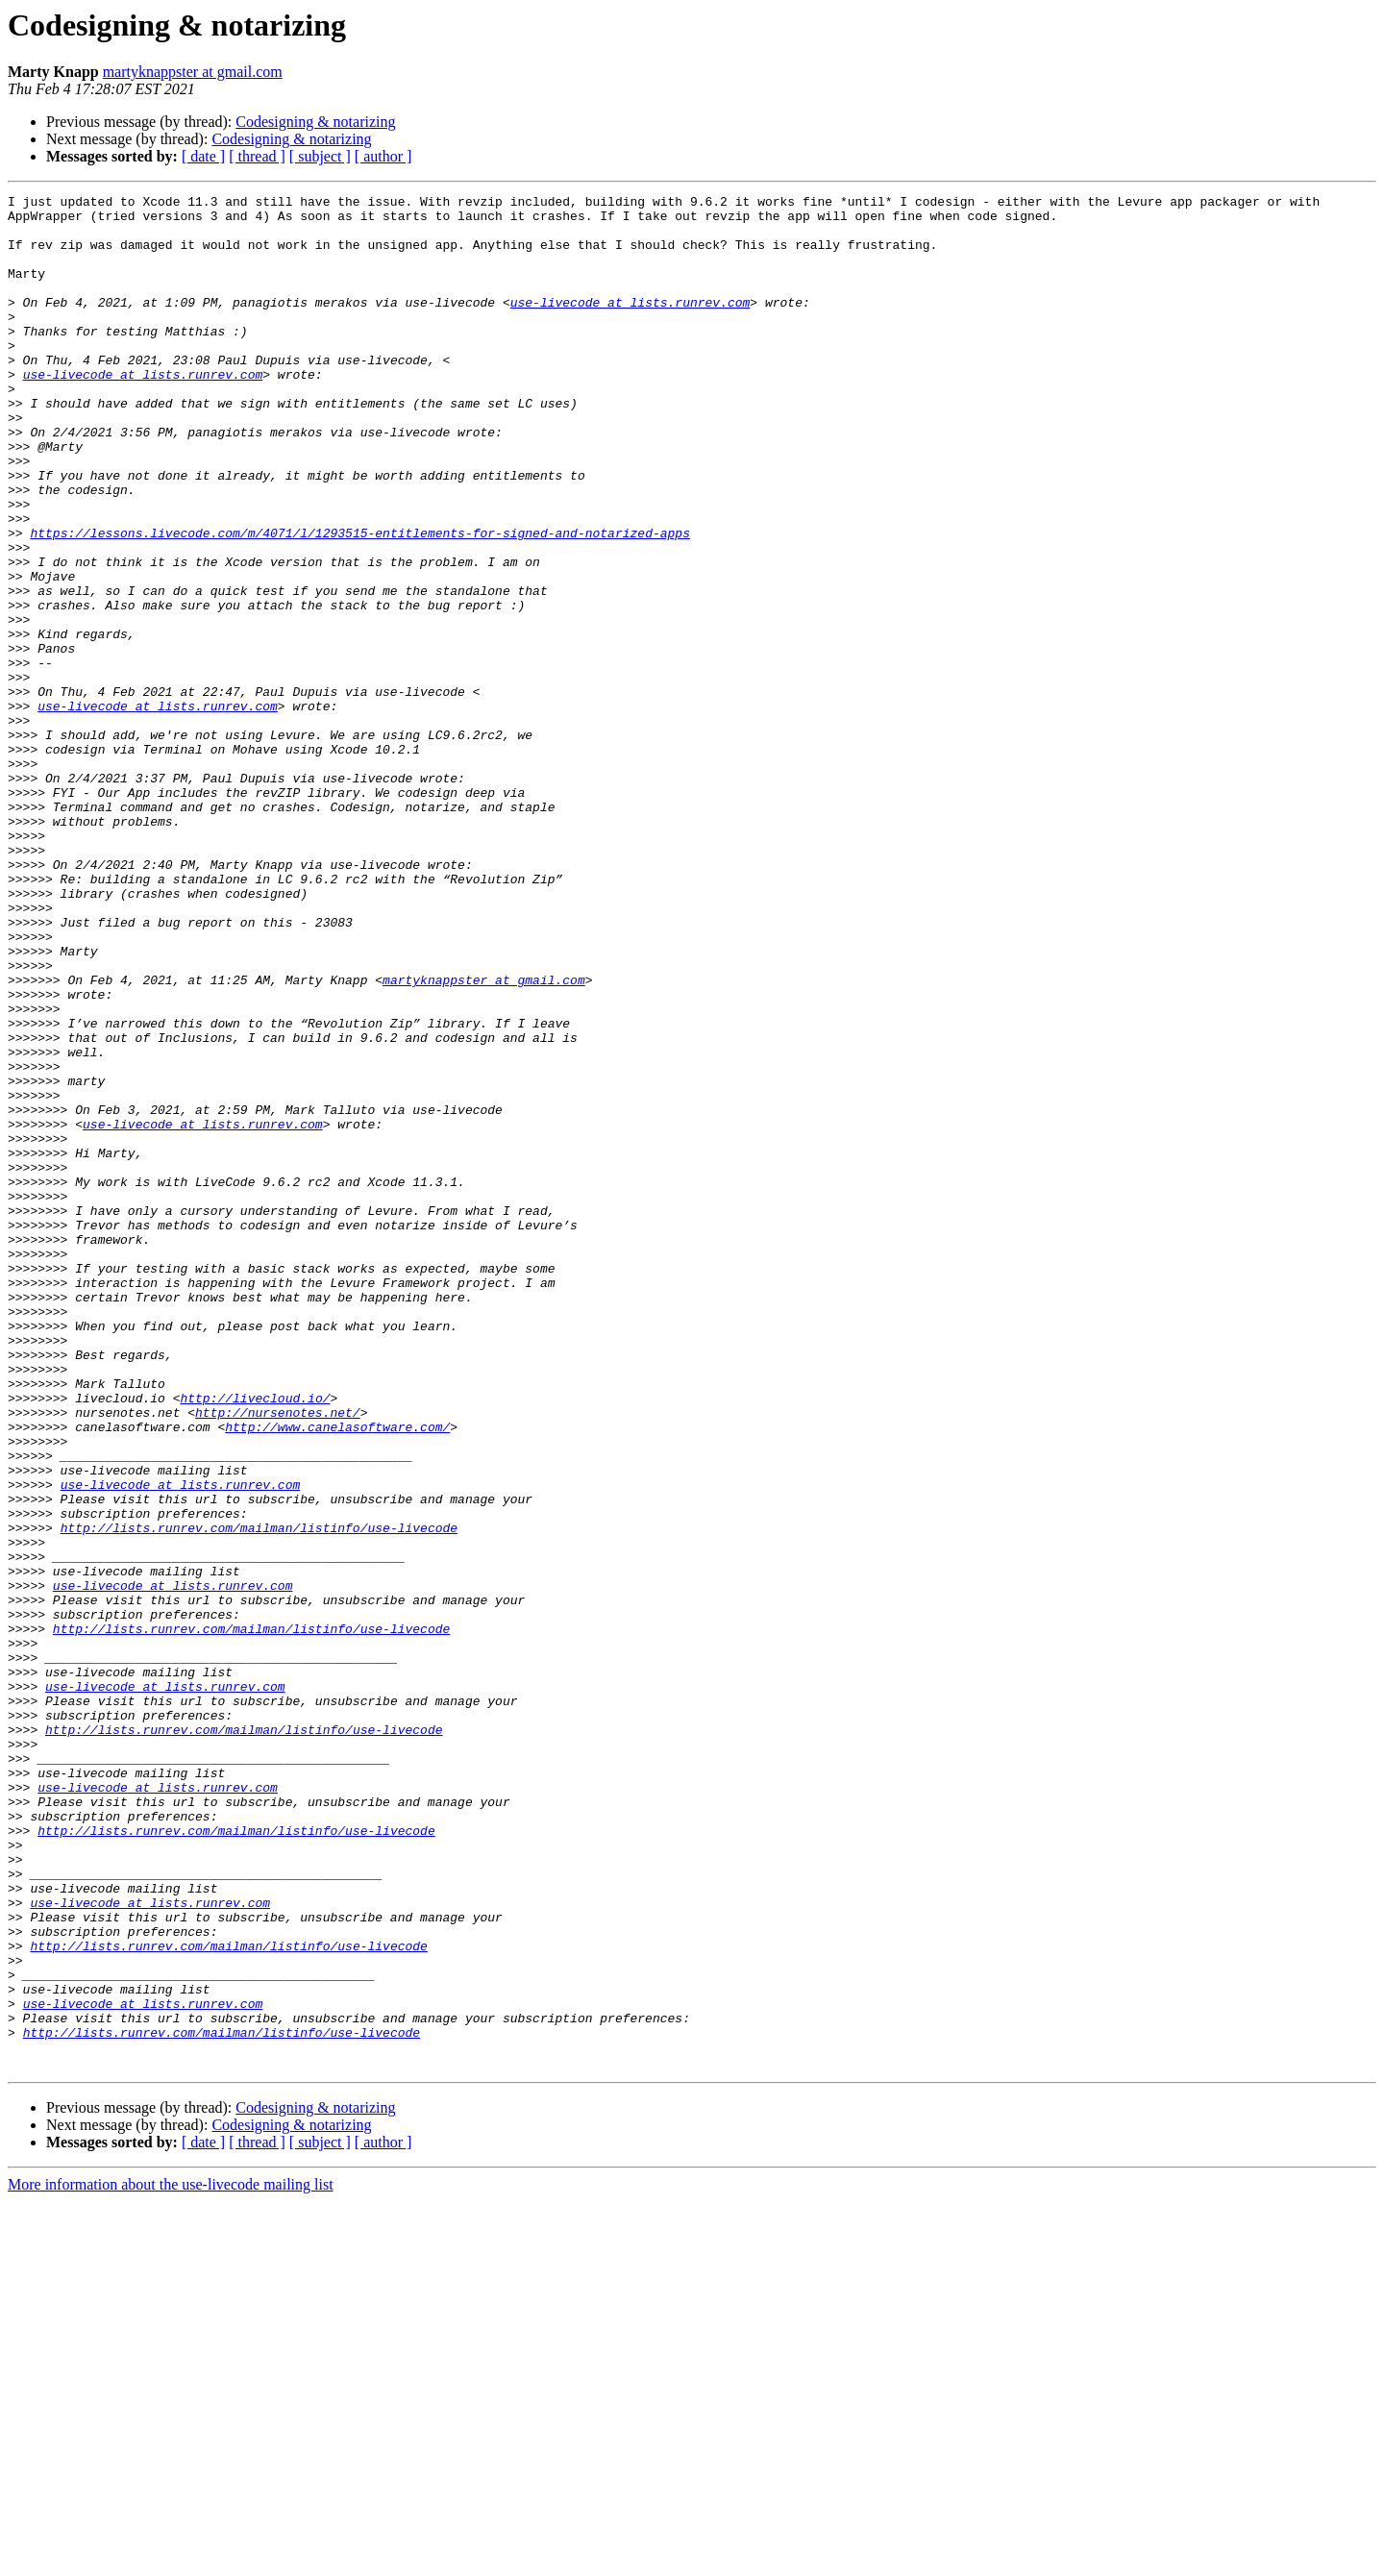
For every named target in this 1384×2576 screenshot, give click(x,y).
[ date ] (203, 156)
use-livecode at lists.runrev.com (630, 325)
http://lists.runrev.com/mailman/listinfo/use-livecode (259, 1795)
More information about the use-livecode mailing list (171, 2559)
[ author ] (383, 156)
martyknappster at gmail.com (193, 71)
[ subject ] (320, 156)
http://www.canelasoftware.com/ (337, 1674)
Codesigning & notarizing (315, 121)
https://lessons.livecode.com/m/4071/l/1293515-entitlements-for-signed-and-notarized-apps (359, 601)
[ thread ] (257, 156)
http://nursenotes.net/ (277, 1657)
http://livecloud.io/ (255, 1639)
